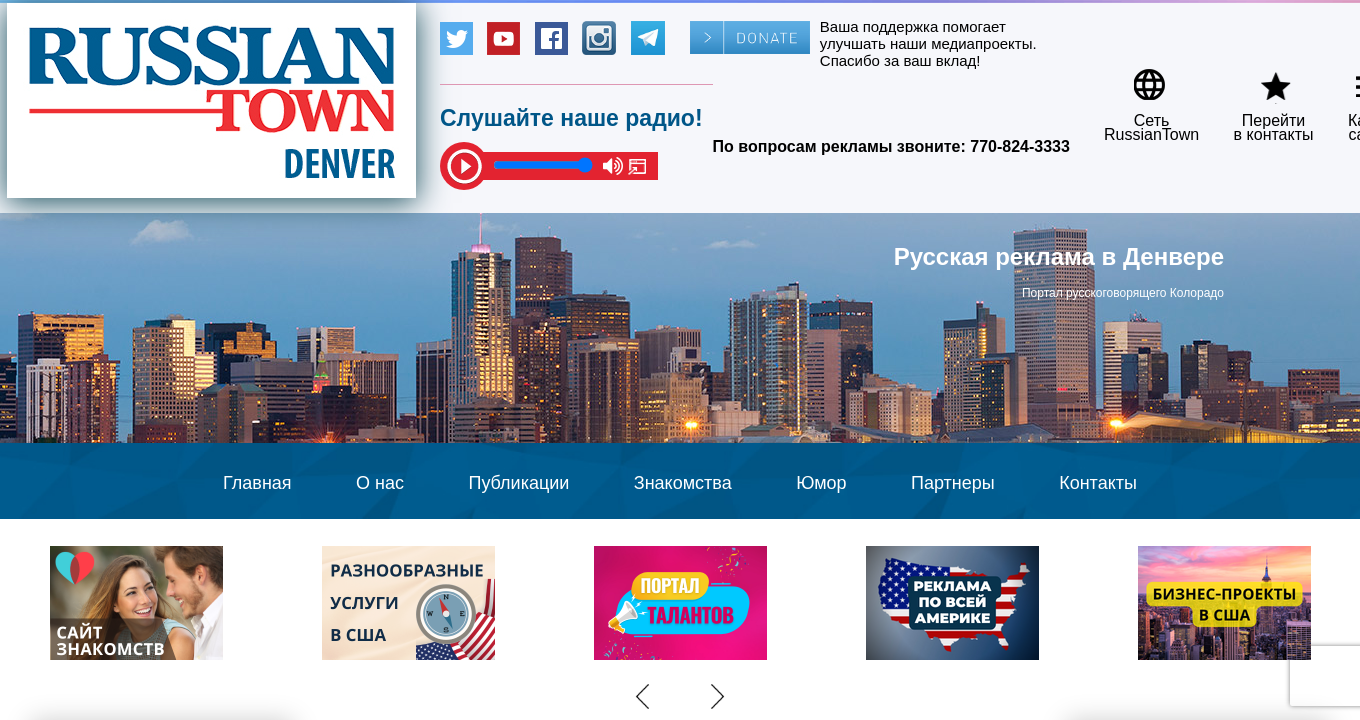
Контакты (1098, 483)
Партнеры (953, 483)
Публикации (518, 483)
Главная (257, 483)
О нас (380, 483)
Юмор (821, 483)
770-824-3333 (1020, 146)
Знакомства (683, 483)
